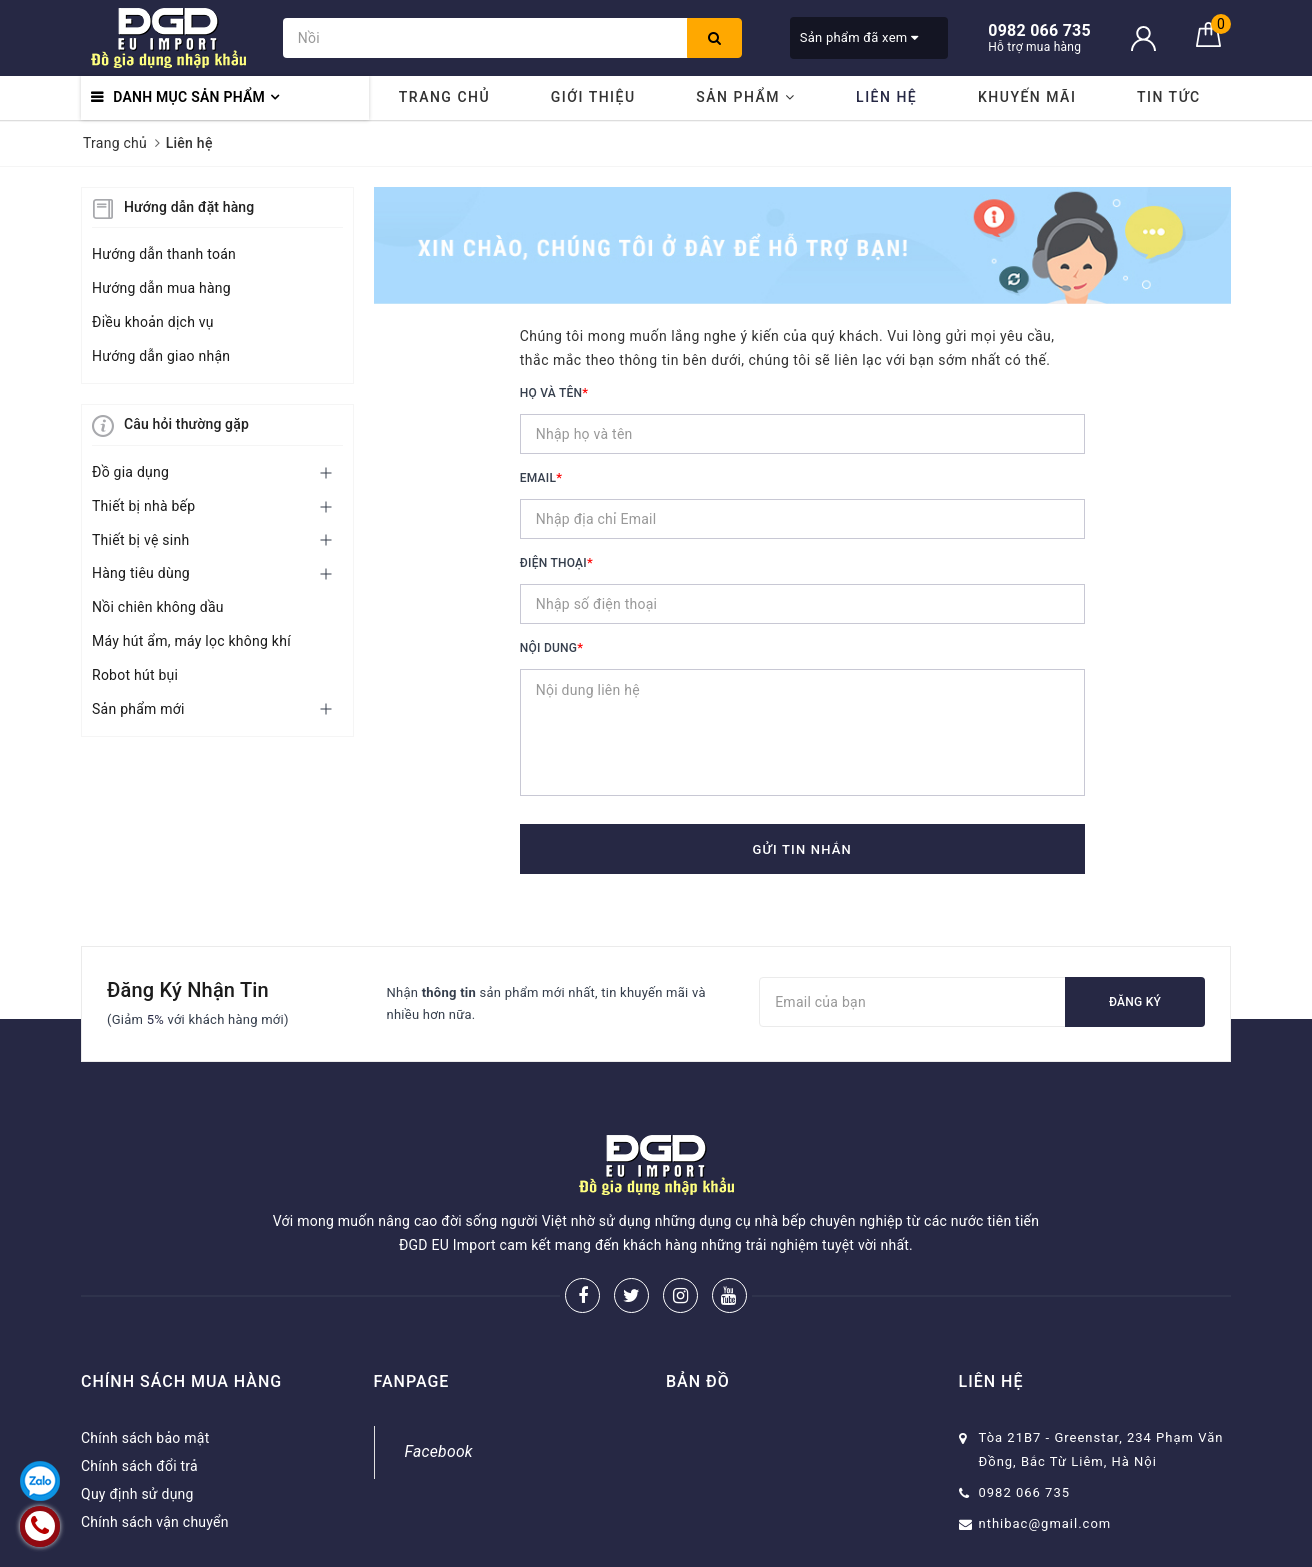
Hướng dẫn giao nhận (161, 356)
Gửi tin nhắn (802, 849)
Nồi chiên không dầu (158, 607)
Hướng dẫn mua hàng (161, 288)
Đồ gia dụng (130, 472)
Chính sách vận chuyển (155, 1522)
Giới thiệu (593, 97)
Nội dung (552, 647)
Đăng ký (1135, 1002)
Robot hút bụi (135, 675)
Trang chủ (444, 97)
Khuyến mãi (1027, 97)
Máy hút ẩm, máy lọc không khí (191, 641)
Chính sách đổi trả (139, 1466)
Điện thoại (556, 562)
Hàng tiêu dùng (141, 573)
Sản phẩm (745, 97)
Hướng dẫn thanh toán (164, 254)
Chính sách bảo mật (145, 1438)
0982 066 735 (1025, 1492)
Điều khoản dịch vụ (153, 322)
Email (541, 477)
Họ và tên (554, 392)
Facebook (439, 1451)
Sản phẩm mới (138, 709)
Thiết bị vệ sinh (140, 540)
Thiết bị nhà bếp (143, 506)
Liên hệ (886, 97)
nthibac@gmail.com (1045, 1523)
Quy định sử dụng (137, 1494)
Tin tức (1169, 97)
